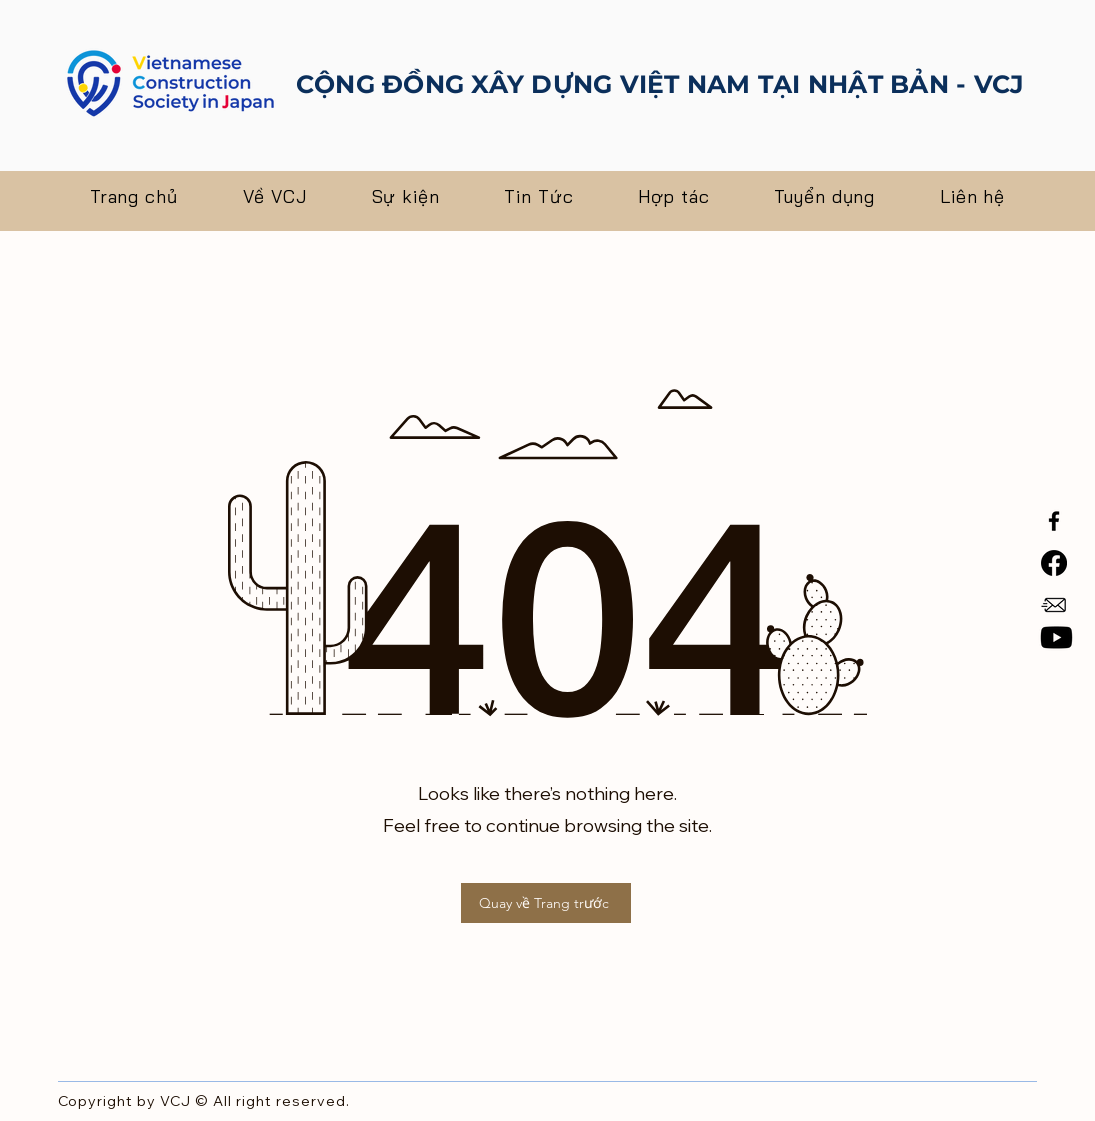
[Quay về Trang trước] (546, 903)
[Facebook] (1054, 521)
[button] (274, 196)
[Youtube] (1056, 637)
